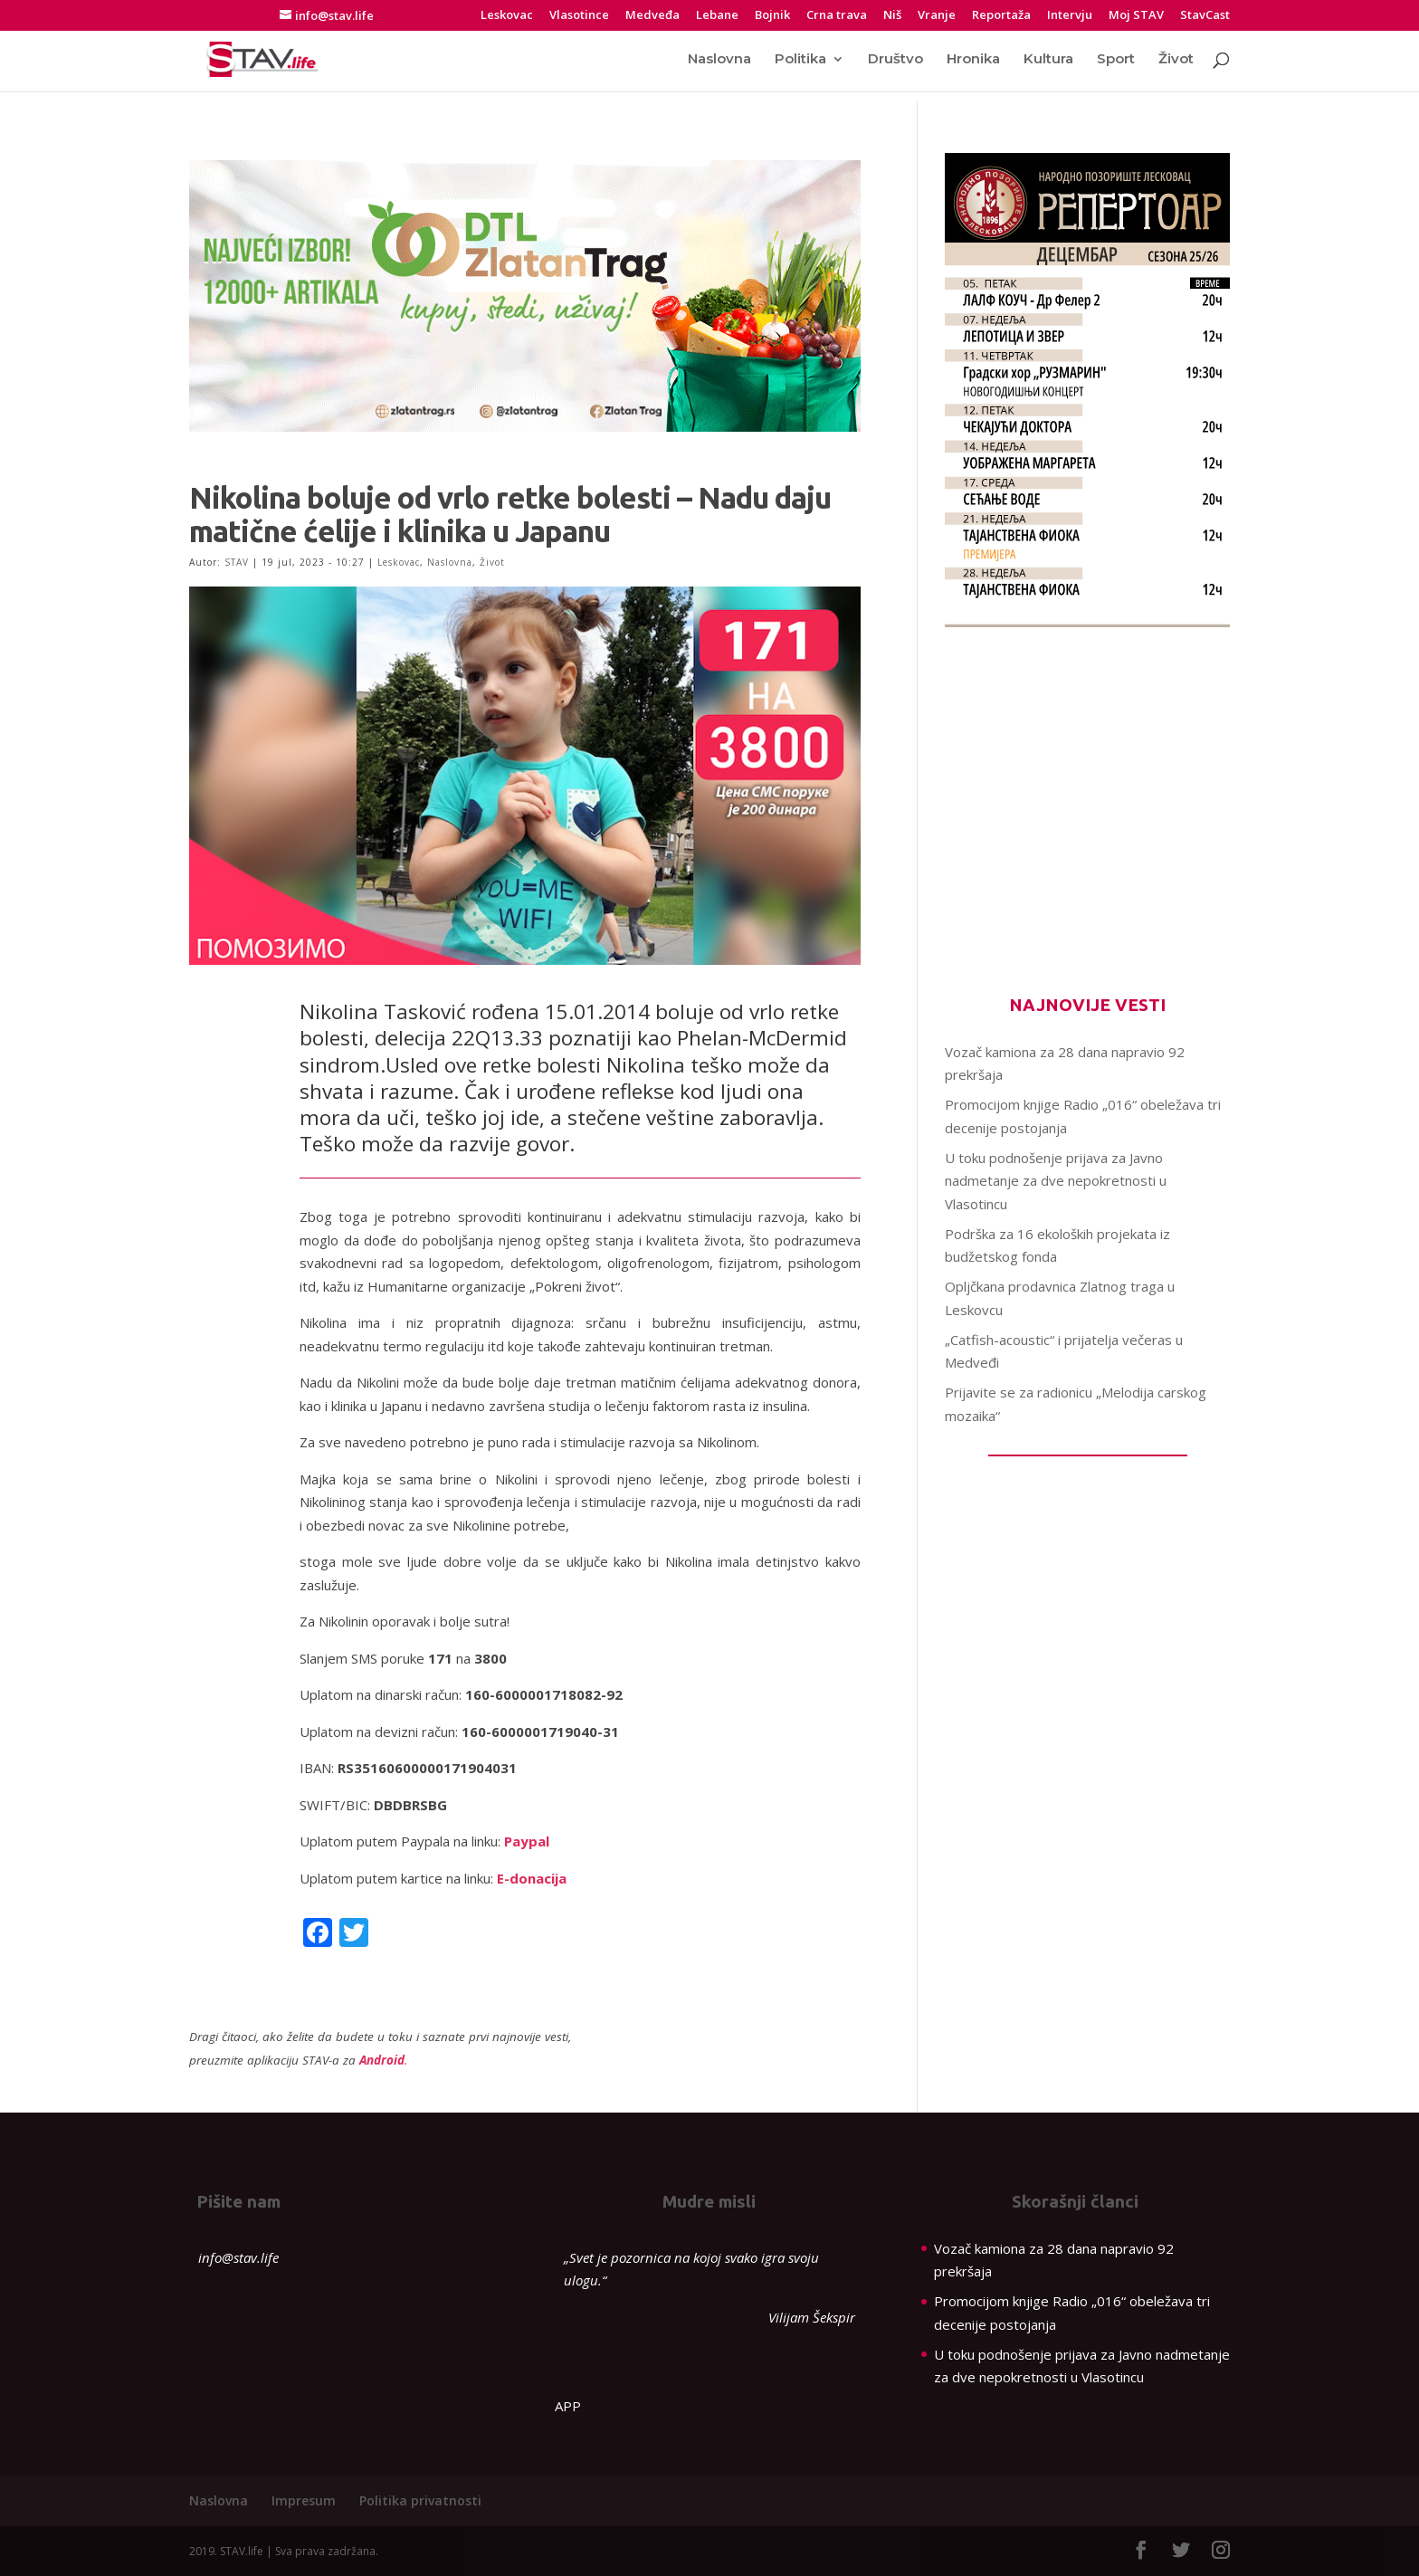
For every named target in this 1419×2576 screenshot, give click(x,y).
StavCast (1205, 16)
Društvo (895, 60)
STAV (236, 562)
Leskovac (507, 16)
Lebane (717, 16)
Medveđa (652, 16)
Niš (892, 16)
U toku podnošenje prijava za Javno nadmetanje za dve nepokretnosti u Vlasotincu (1056, 1181)
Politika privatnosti (420, 2500)
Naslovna (719, 60)
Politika (800, 60)
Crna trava (836, 16)
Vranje (937, 16)
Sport (1116, 60)
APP (568, 2406)
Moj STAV (1136, 16)
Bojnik (772, 16)
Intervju (1069, 16)
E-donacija (532, 1878)
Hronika (973, 60)
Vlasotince (579, 16)
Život (1176, 60)
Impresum (303, 2500)
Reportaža (1001, 16)
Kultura (1048, 60)
